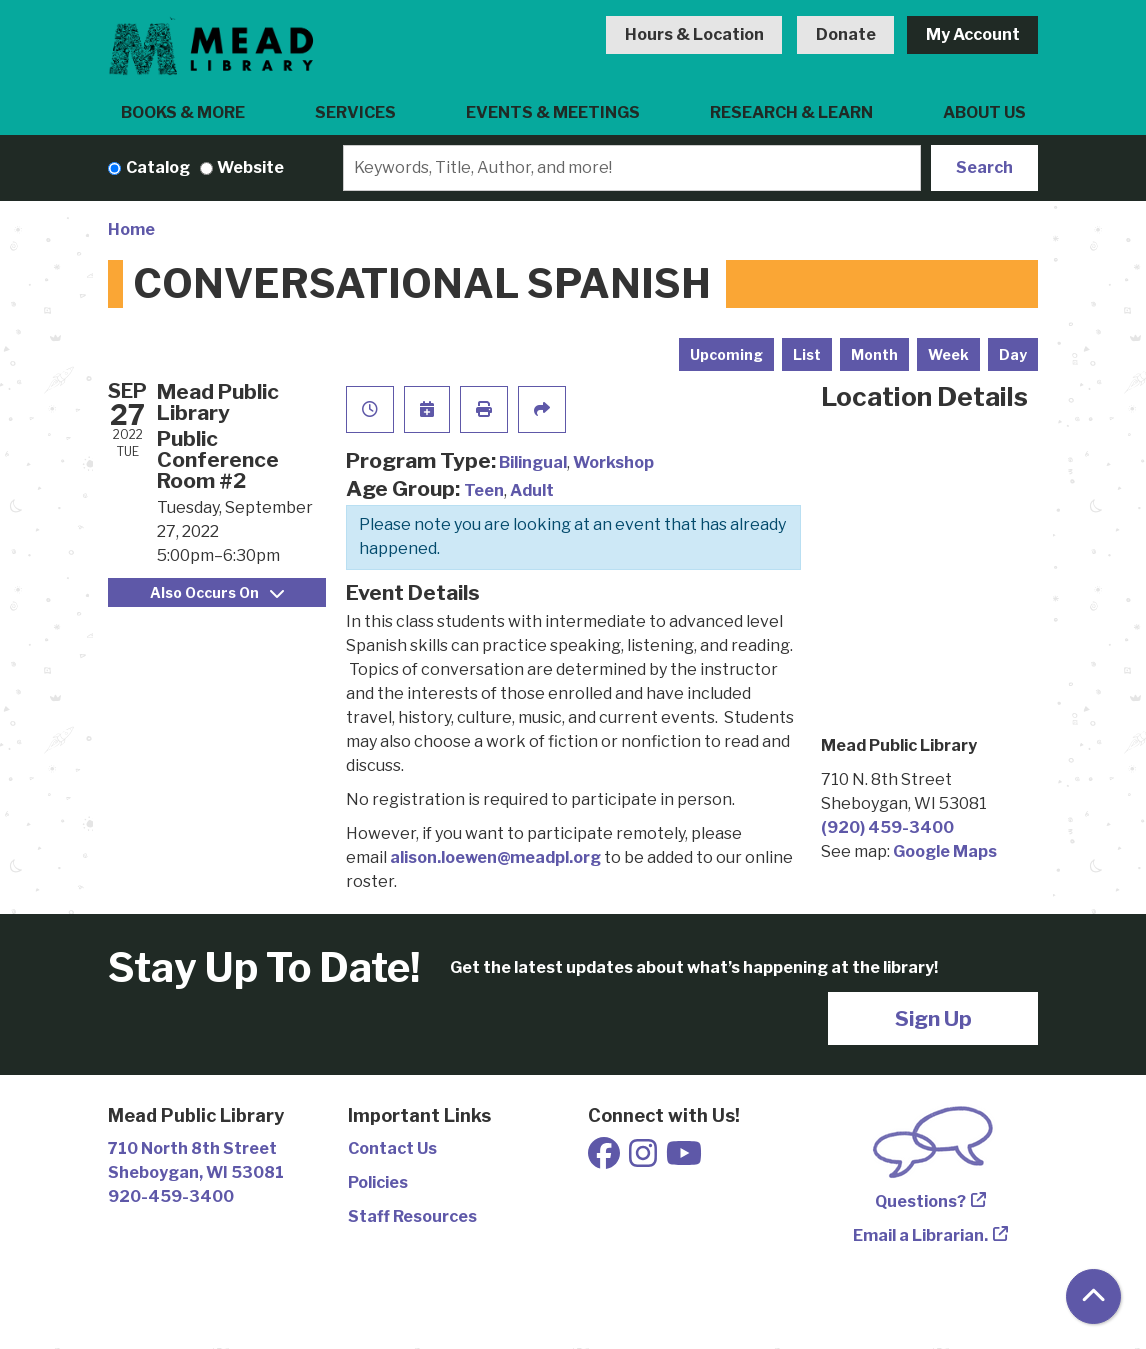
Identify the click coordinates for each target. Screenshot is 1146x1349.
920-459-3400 (171, 1196)
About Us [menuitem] (984, 112)
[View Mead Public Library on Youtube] (684, 1159)
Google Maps (945, 851)
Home (131, 229)
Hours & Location (694, 34)
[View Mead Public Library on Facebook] (605, 1159)
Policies (378, 1182)
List (807, 354)
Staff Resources (412, 1216)
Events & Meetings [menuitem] (553, 112)
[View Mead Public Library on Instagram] (644, 1159)
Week (948, 354)
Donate (846, 34)
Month (874, 354)
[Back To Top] (1093, 1296)
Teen (484, 490)
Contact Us (392, 1148)
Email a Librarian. (920, 1235)
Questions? (920, 1201)
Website (250, 167)
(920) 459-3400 (887, 827)
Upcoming (726, 354)
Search (984, 167)
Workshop (613, 462)
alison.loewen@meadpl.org (495, 857)
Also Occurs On (217, 592)
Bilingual (533, 462)
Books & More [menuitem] (183, 112)
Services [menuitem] (355, 112)
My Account (973, 34)
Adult (532, 490)
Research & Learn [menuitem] (791, 112)
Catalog (158, 167)
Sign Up (933, 1018)
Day (1013, 354)
